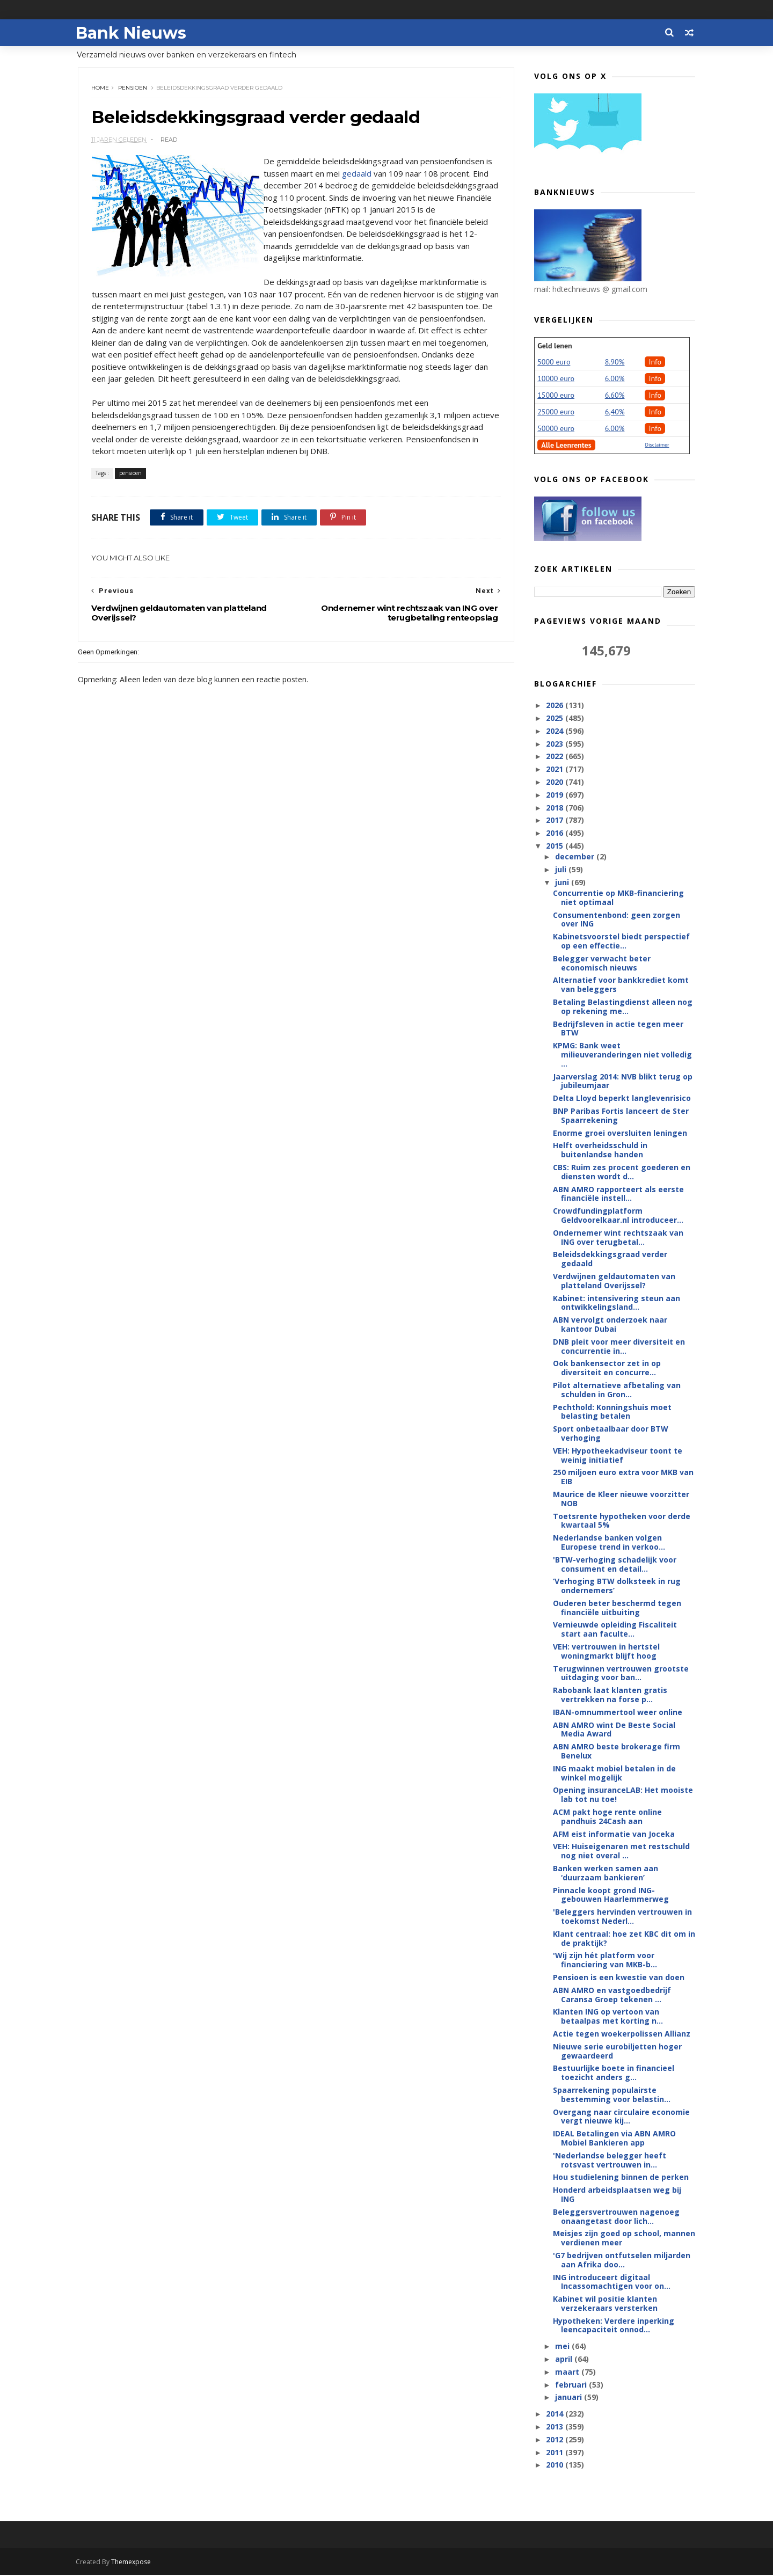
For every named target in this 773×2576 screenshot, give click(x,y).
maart (568, 2372)
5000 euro (553, 362)
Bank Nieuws (133, 32)
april (564, 2359)
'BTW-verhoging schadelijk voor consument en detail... (614, 1564)
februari (571, 2385)
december (575, 857)
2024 (555, 731)
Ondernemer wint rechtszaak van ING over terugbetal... (618, 1237)
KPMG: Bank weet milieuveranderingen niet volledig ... (622, 1055)
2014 (555, 2414)
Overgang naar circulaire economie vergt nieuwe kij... (621, 2117)
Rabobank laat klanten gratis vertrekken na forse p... (610, 1695)
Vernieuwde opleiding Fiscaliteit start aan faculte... (615, 1629)
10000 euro (555, 379)
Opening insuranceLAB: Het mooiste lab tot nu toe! (623, 1795)
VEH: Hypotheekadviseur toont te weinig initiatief (617, 1455)
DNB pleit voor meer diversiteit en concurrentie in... (619, 1346)
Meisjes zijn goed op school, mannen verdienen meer (624, 2238)
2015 (555, 846)
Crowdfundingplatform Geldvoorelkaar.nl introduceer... (618, 1215)
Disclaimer (657, 445)
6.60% (615, 395)
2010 (555, 2465)
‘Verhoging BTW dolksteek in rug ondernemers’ (617, 1586)
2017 (555, 820)
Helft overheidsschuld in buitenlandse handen (600, 1150)
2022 (555, 756)
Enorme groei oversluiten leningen (620, 1133)
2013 (555, 2427)
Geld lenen (554, 346)
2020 (555, 782)
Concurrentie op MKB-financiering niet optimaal (618, 898)
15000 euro (555, 395)
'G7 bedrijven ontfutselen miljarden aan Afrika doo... (621, 2260)
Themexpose (133, 2562)
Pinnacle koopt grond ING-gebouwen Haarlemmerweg (611, 1895)
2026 (555, 705)
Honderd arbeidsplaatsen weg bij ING (617, 2195)
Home (101, 88)
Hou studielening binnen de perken (621, 2177)
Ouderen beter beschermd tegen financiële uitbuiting (617, 1608)
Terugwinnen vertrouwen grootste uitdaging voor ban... (621, 1673)
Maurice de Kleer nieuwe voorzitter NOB (621, 1499)
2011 (555, 2453)
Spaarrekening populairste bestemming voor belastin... (611, 2095)
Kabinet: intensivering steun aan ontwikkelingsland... (616, 1303)
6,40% (615, 412)
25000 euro (555, 412)
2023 (555, 744)
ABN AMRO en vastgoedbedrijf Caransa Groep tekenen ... (612, 1995)
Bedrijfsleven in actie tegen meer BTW (618, 1029)
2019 (555, 795)
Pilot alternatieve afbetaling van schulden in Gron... (617, 1390)
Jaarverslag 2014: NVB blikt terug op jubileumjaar (622, 1081)
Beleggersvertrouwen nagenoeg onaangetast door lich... (616, 2217)
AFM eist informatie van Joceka (614, 1834)
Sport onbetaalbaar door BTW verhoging (610, 1433)
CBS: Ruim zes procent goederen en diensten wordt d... (621, 1172)
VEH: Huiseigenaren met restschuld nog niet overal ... (621, 1851)
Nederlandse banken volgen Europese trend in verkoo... (609, 1542)
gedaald (356, 174)
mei (563, 2346)
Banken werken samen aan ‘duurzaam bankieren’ (605, 1873)
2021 (555, 769)
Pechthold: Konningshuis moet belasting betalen (612, 1412)
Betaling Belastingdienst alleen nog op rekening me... (622, 1007)
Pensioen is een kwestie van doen (618, 1978)
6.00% (615, 379)
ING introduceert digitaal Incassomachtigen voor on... (611, 2282)
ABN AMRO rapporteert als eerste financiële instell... (618, 1194)
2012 (555, 2440)
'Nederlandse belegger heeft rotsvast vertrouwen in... (609, 2160)
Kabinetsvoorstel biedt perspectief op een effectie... (621, 941)
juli (561, 870)
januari (569, 2397)
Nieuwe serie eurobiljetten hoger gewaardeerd (617, 2051)
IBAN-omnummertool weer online (617, 1712)
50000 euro (555, 429)
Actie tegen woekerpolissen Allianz (621, 2034)
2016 (555, 833)
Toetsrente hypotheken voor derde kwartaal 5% (621, 1520)
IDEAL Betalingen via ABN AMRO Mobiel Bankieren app (614, 2138)
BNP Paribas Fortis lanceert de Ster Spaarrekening (621, 1116)
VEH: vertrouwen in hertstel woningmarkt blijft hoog (606, 1651)
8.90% (615, 362)
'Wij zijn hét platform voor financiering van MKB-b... (605, 1960)
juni (563, 883)
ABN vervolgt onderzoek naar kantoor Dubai (610, 1324)
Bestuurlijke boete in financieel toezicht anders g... (613, 2073)
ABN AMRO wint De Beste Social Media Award (614, 1730)
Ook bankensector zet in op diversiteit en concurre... (607, 1368)
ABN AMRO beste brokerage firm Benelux (616, 1751)
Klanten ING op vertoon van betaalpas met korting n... (608, 2016)
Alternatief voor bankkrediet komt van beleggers (621, 985)
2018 (555, 807)
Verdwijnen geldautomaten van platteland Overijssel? (614, 1281)
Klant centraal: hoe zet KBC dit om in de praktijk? (624, 1939)
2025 (555, 718)
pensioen (133, 88)
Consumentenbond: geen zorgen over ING (616, 920)
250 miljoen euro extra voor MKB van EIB (623, 1477)
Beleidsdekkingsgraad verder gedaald (610, 1259)
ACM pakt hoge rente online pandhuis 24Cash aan (607, 1817)
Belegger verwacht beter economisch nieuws (602, 963)
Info (654, 362)
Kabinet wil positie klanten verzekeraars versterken (605, 2304)
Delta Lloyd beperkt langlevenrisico (622, 1098)
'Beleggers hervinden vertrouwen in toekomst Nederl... (622, 1916)
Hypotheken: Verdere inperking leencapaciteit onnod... (613, 2326)
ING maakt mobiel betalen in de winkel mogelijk (614, 1773)
